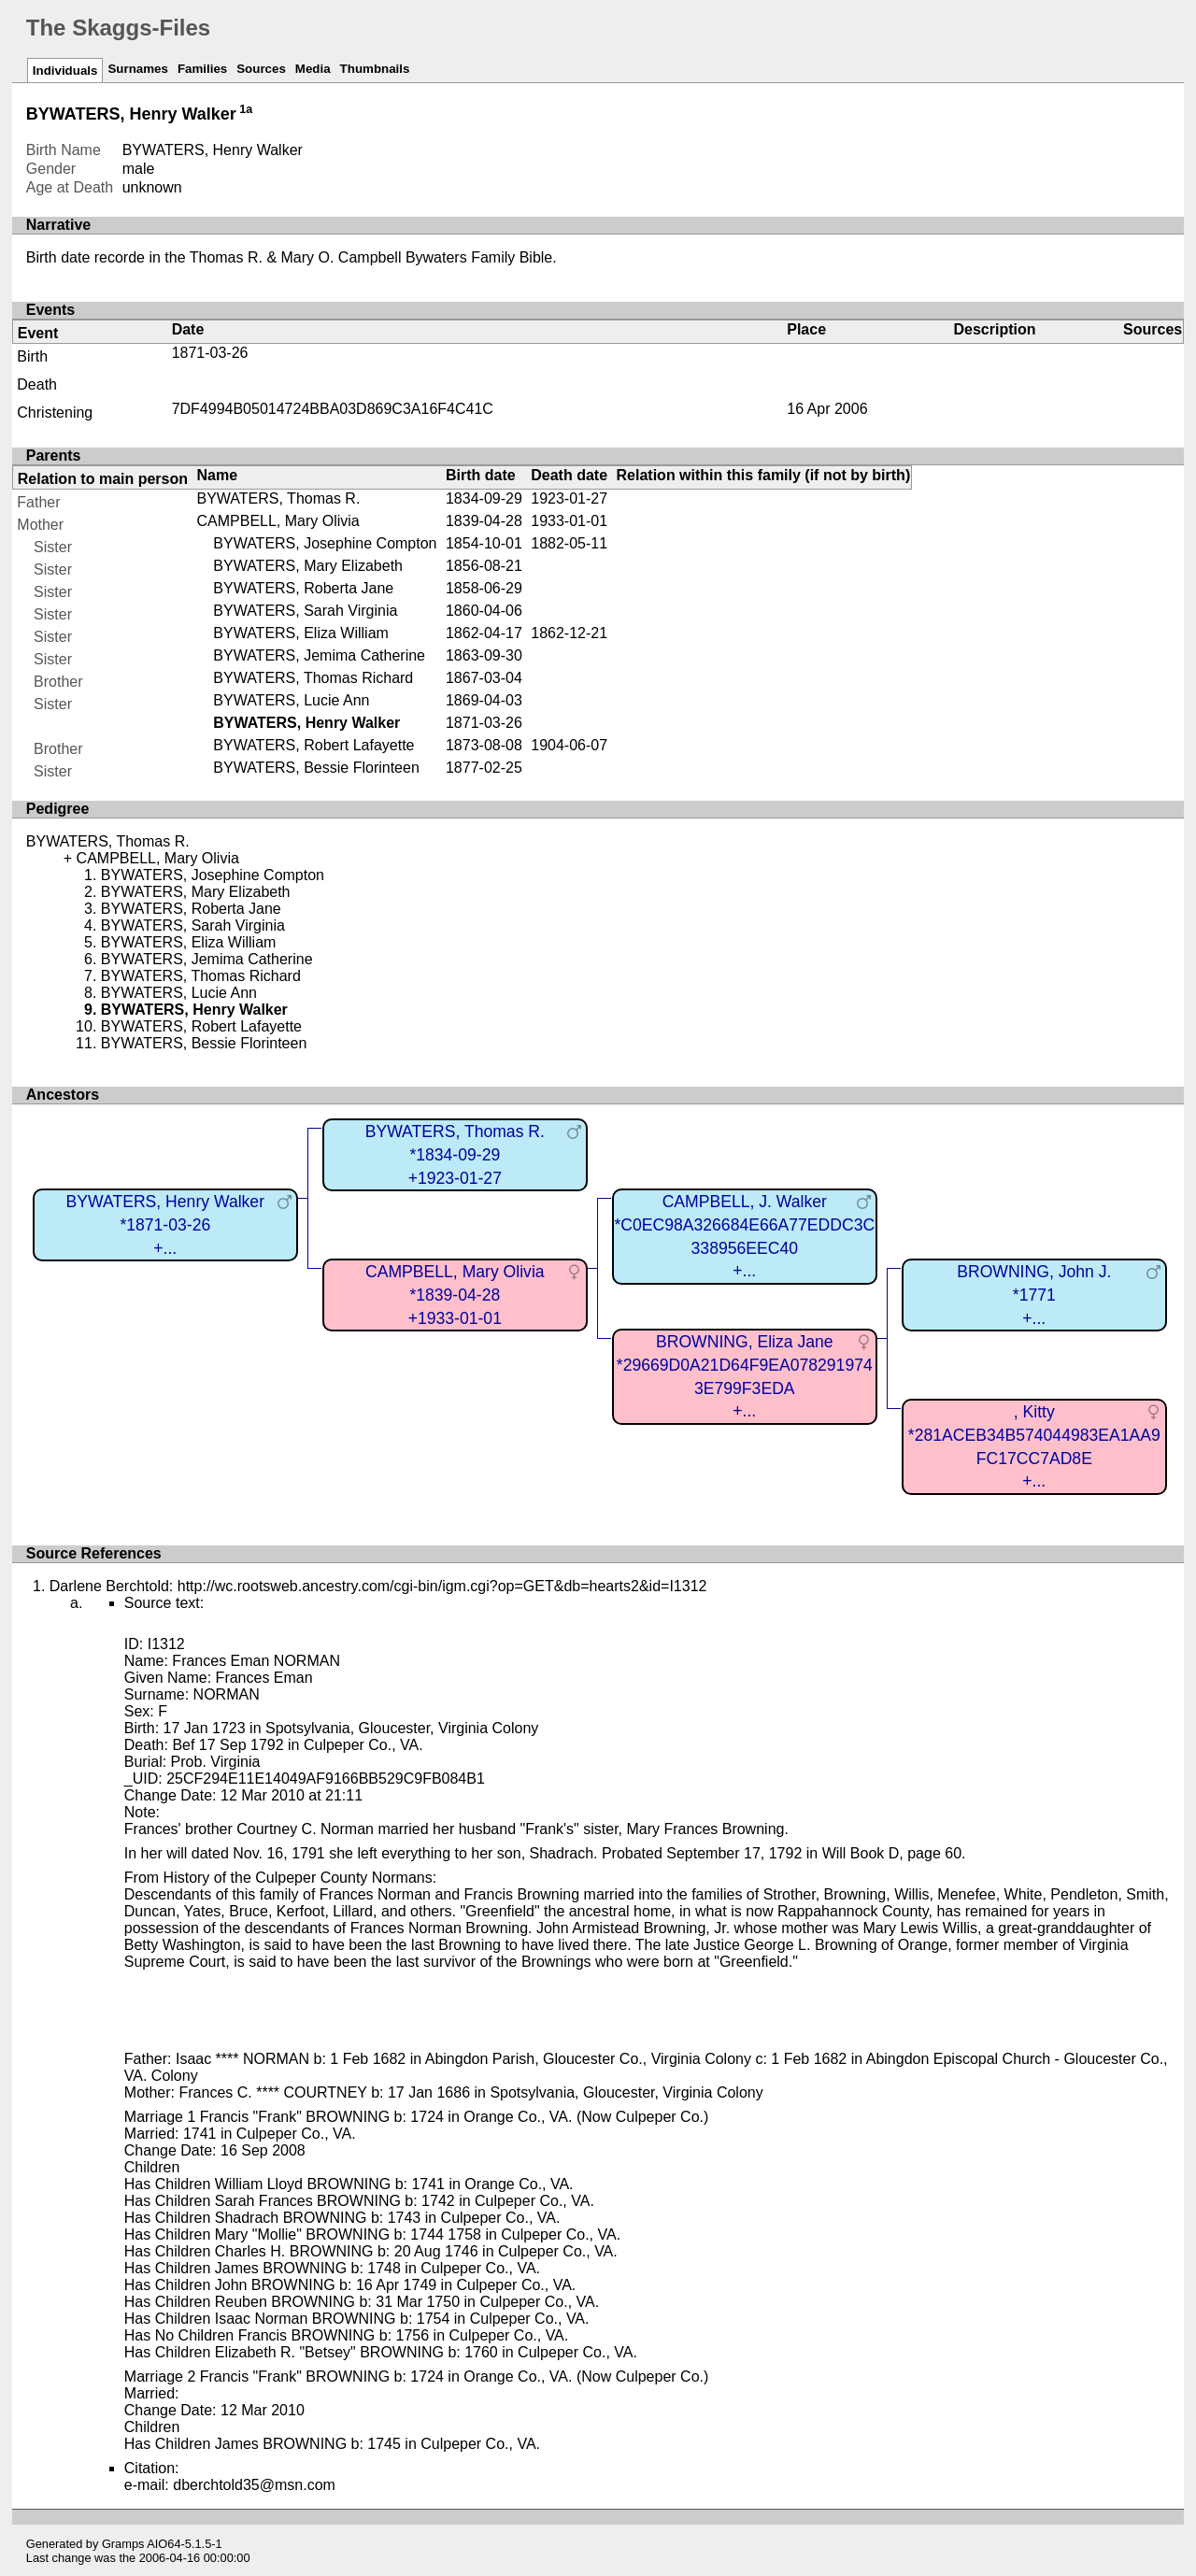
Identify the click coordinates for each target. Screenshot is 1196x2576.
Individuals (65, 71)
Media (313, 69)
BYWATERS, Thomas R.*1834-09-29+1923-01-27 (455, 1154)
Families (202, 69)
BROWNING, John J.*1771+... (1034, 1294)
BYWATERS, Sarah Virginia (305, 611)
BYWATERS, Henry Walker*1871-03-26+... (165, 1224)
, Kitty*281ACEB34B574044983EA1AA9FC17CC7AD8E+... (1034, 1446)
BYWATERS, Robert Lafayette (313, 745)
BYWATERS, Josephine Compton (324, 543)
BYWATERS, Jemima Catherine (319, 655)
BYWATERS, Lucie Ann (291, 700)
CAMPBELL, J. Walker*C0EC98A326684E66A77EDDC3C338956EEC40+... (744, 1236)
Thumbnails (375, 69)
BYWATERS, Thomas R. (279, 498)
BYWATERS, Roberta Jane (303, 588)
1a (245, 109)
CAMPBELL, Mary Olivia (278, 521)
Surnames (137, 69)
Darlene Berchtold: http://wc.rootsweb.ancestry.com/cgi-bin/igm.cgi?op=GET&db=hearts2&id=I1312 (378, 1586)
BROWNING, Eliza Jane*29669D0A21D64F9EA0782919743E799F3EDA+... (745, 1376)
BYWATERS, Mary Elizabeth (308, 566)
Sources (261, 69)
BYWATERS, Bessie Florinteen (316, 768)
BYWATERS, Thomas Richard (313, 678)
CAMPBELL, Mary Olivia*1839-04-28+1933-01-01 (455, 1294)
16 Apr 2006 (827, 409)
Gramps (123, 2544)
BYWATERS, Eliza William (301, 633)
